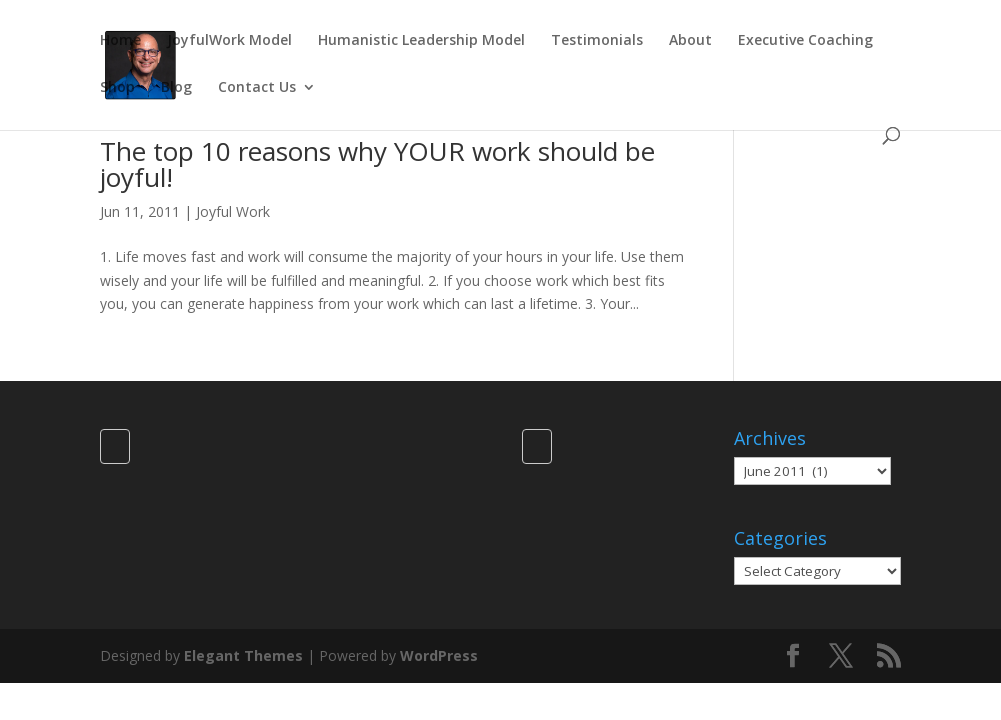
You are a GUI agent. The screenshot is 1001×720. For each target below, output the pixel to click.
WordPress (439, 655)
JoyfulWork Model (229, 41)
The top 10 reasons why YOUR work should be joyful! (377, 164)
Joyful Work (233, 211)
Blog (176, 88)
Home (120, 41)
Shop (117, 88)
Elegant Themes (243, 655)
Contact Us (257, 88)
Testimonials (597, 41)
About (690, 41)
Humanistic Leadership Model (421, 41)
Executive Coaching (805, 41)
